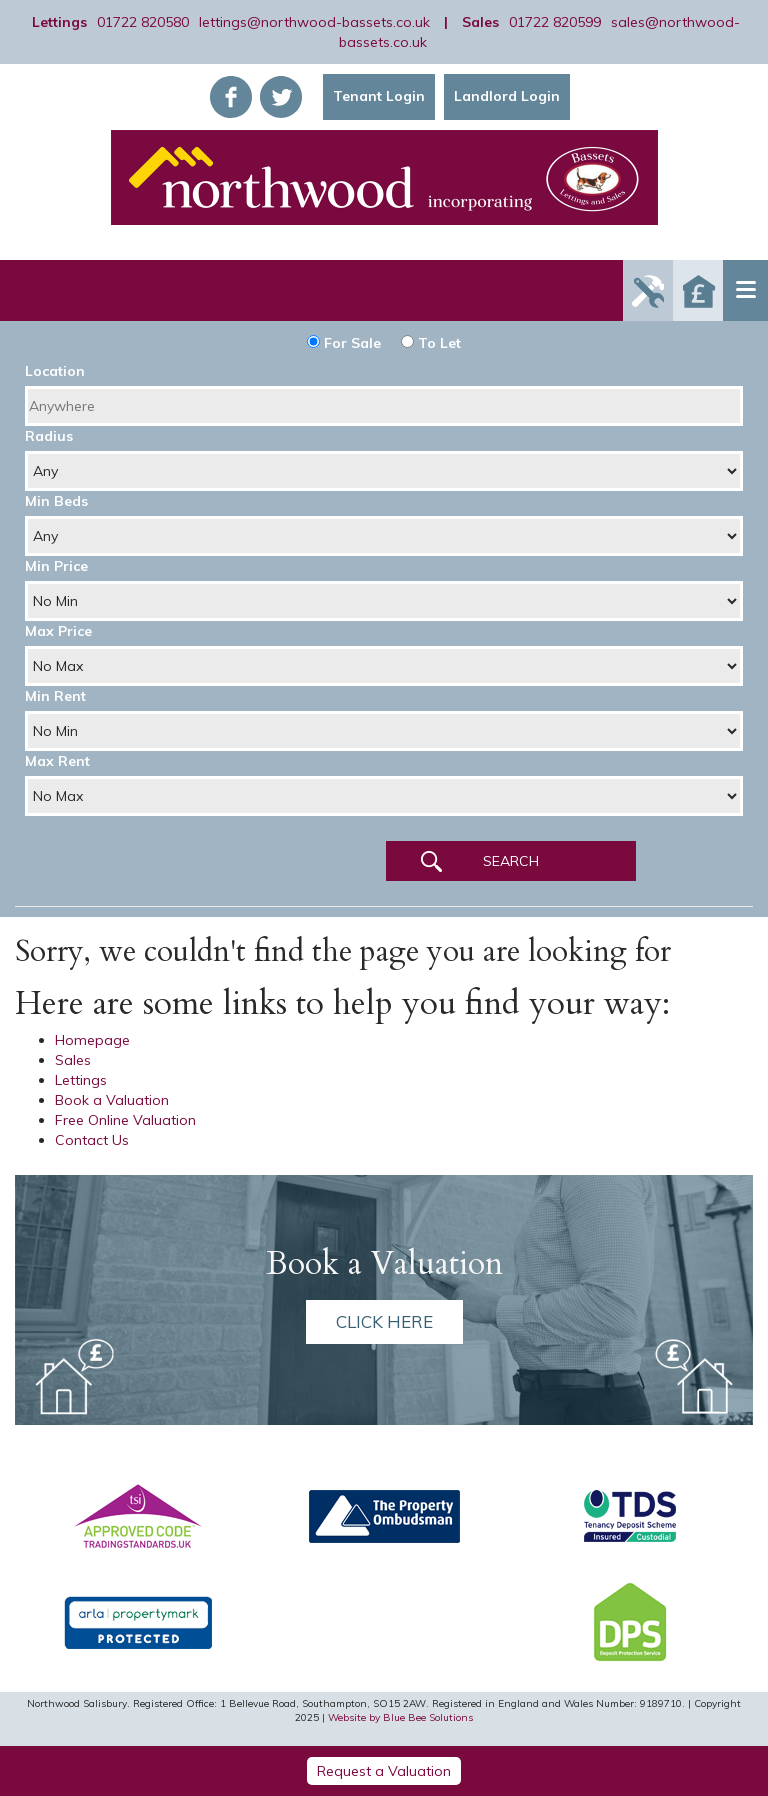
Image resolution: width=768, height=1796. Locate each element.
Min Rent (55, 696)
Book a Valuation (112, 1100)
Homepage (92, 1040)
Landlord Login (507, 96)
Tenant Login (379, 96)
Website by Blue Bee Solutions (400, 1717)
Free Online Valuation (125, 1120)
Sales (73, 1060)
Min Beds (56, 501)
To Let (431, 343)
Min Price (56, 566)
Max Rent (57, 761)
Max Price (58, 631)
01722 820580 (143, 22)
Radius (49, 436)
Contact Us (92, 1140)
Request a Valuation (384, 1771)
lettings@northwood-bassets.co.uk (314, 22)
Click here (384, 1321)
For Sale (344, 343)
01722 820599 (555, 22)
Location (55, 371)
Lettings (81, 1080)
